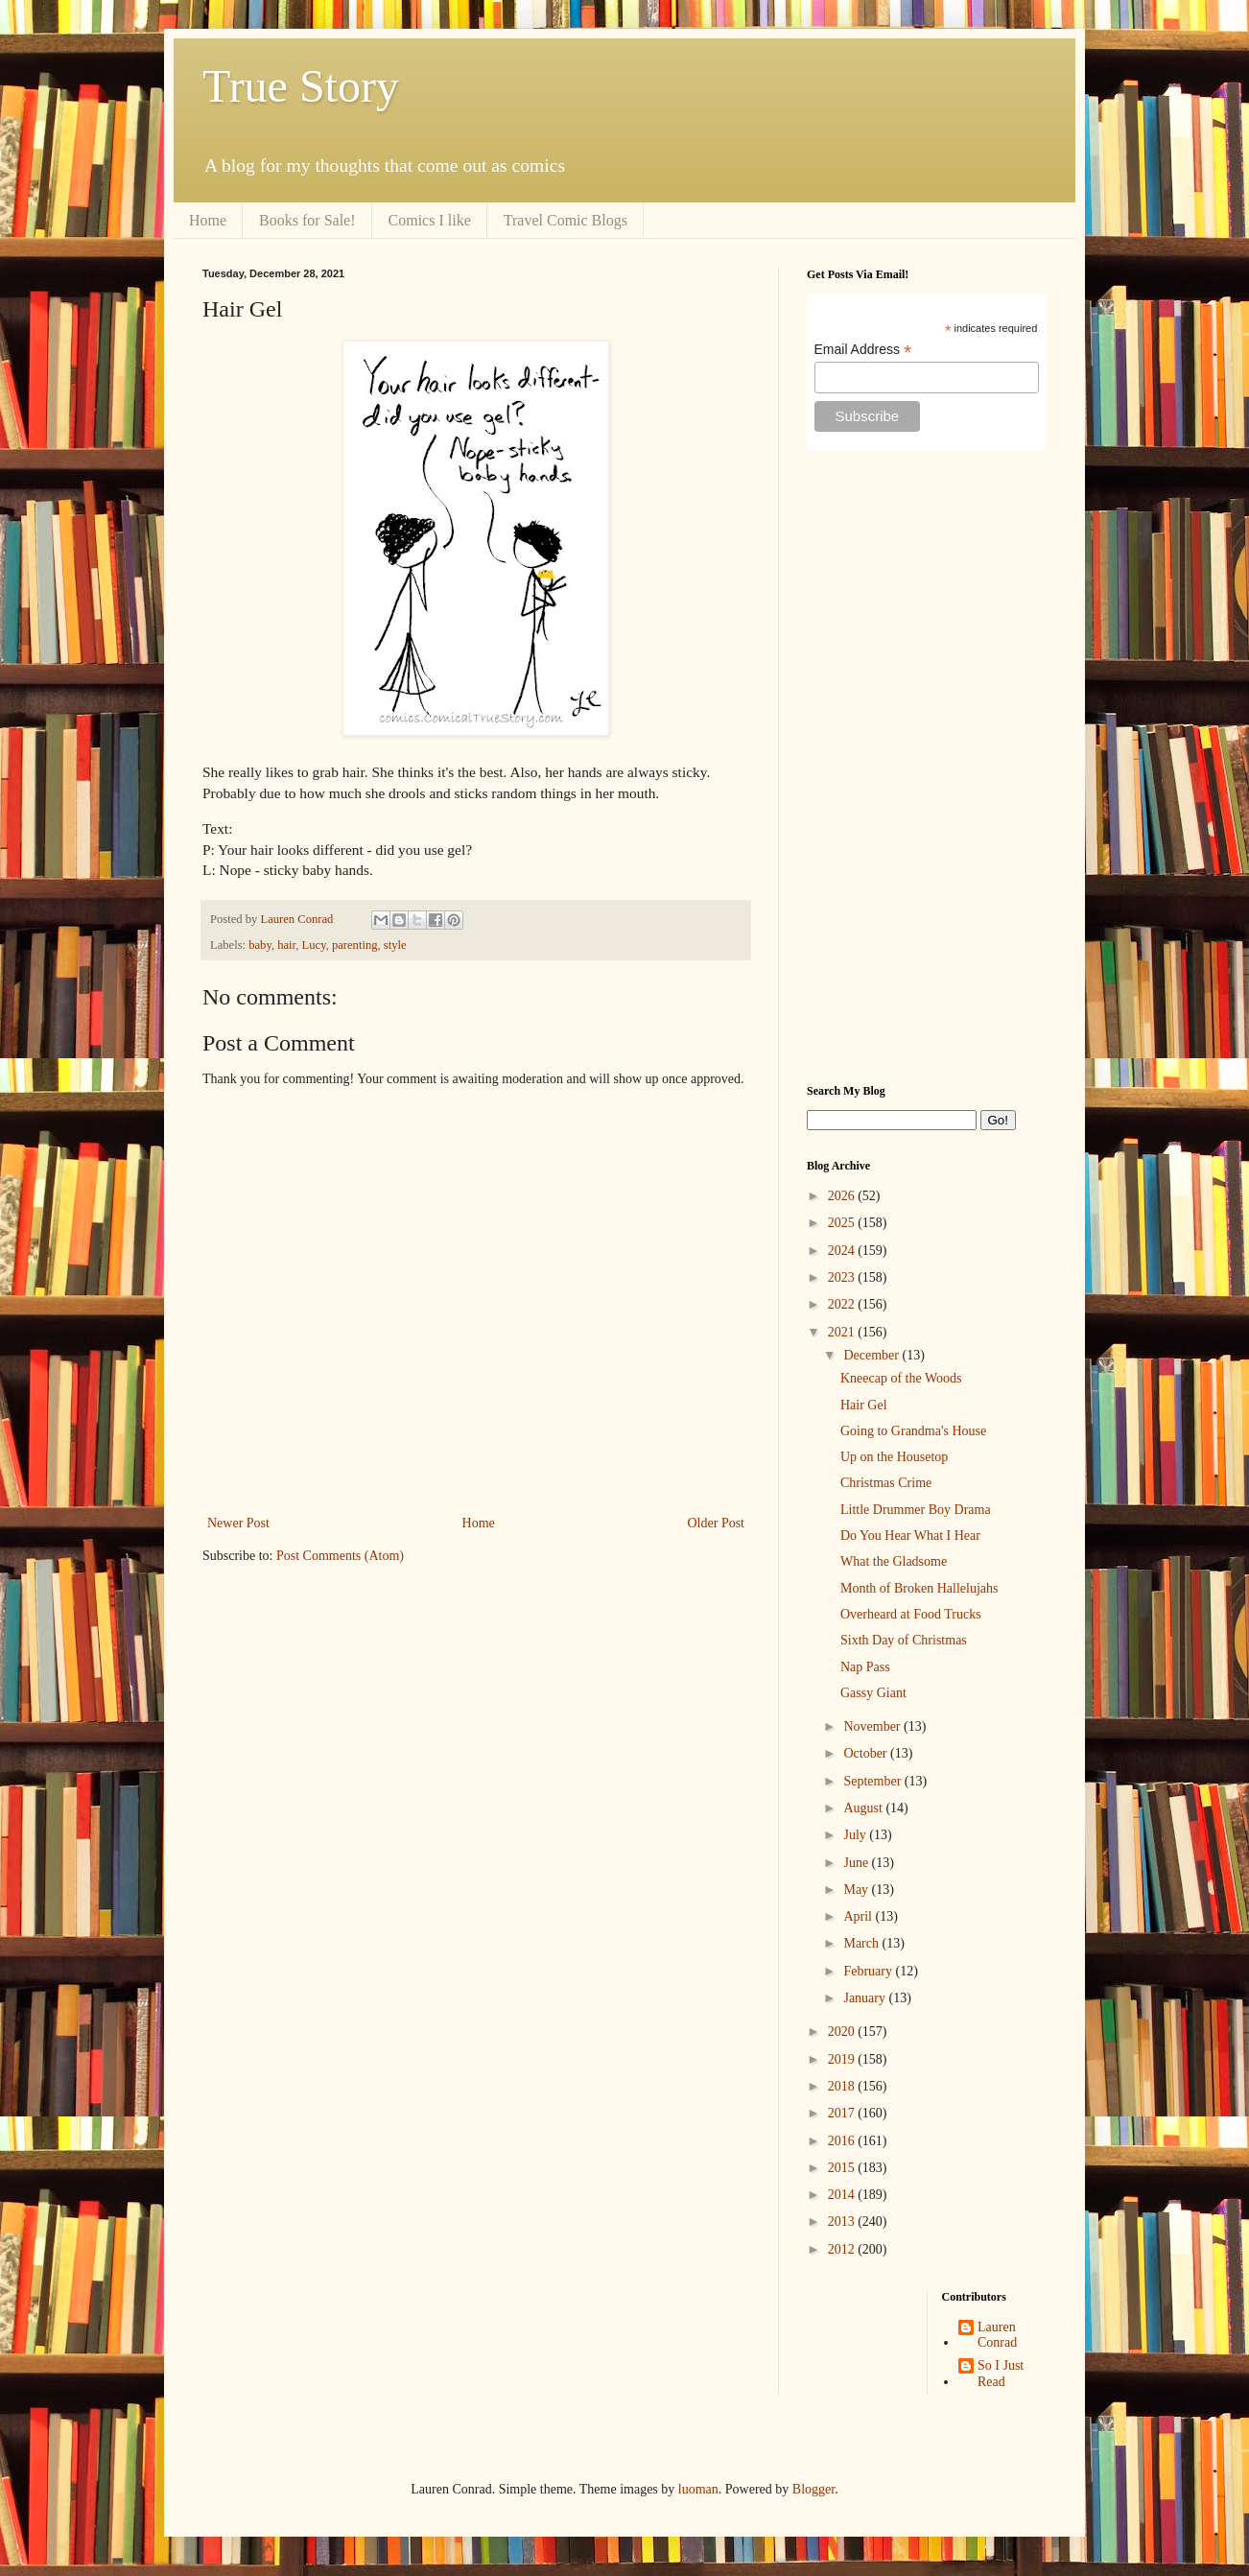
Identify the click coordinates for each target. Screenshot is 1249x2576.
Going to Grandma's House (913, 1431)
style (395, 945)
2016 (843, 2141)
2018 (843, 2086)
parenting (355, 945)
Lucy (314, 945)
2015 (843, 2168)
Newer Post (238, 1523)
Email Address (863, 350)
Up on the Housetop (894, 1457)
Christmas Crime (885, 1483)
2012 (843, 2249)
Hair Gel (863, 1405)
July (856, 1835)
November (873, 1726)
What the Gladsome (893, 1561)
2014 (843, 2194)
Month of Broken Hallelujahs (919, 1588)
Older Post (716, 1523)
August (864, 1808)
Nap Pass (865, 1667)
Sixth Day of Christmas (903, 1640)
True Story (300, 85)
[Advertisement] (927, 767)
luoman (698, 2489)
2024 (843, 1250)
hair (286, 945)
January (865, 1998)
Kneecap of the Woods (901, 1378)
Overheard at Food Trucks (910, 1614)
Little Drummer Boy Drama (915, 1509)
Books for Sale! (307, 220)
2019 (843, 2059)
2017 (843, 2113)
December (872, 1355)
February (869, 1971)
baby (259, 945)
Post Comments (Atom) (340, 1555)
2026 (843, 1196)
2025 (843, 1223)
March (862, 1943)
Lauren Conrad (997, 2335)
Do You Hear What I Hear (910, 1535)
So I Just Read (1001, 2373)
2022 (843, 1304)
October (866, 1753)
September (873, 1781)
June (857, 1862)
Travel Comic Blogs (565, 220)
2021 (843, 1332)
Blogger (813, 2489)
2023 (843, 1277)
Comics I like (430, 220)
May (857, 1889)
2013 (843, 2221)
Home (207, 220)
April (859, 1916)
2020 (843, 2031)
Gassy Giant (873, 1693)
